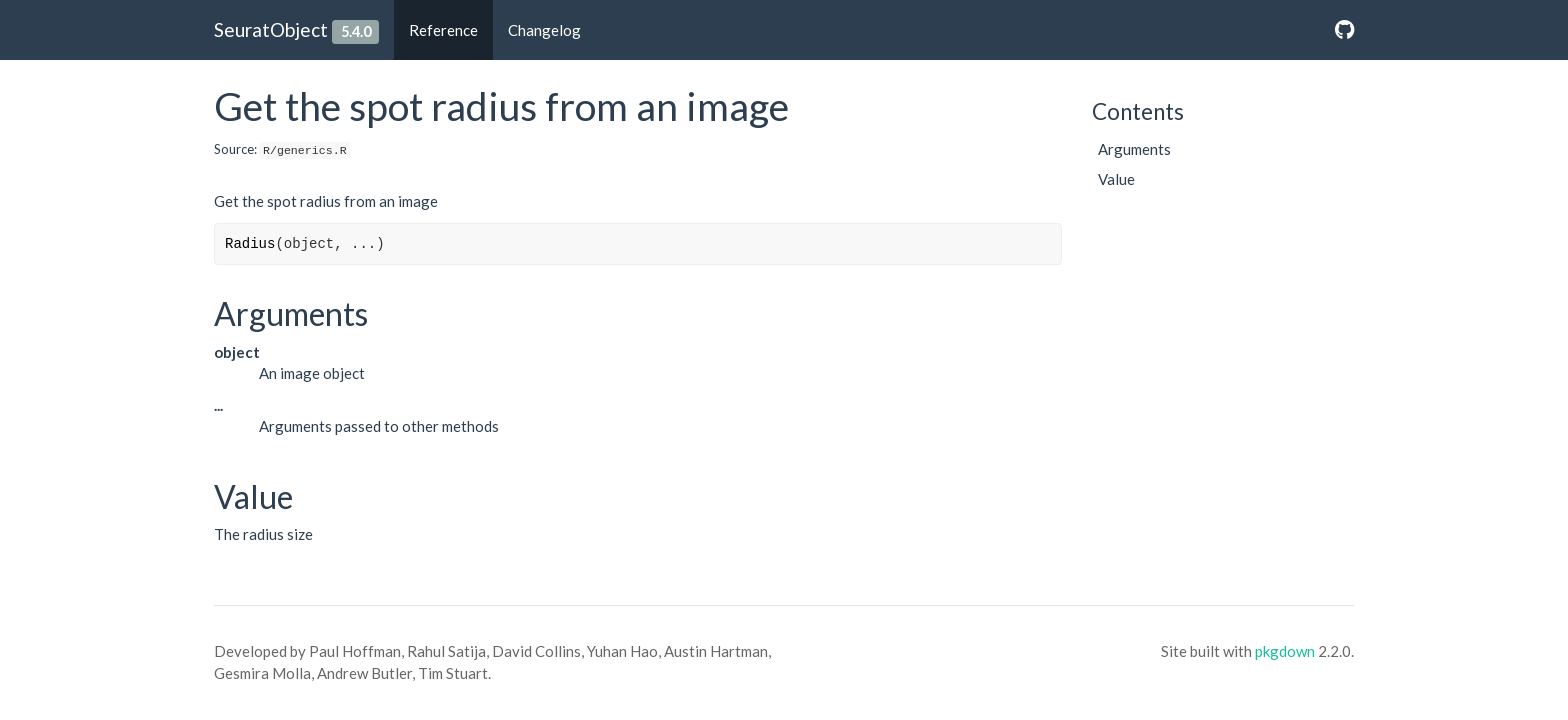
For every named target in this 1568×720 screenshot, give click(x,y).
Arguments (1134, 149)
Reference (443, 30)
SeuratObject (271, 29)
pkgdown (1285, 651)
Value (1116, 179)
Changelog (544, 30)
